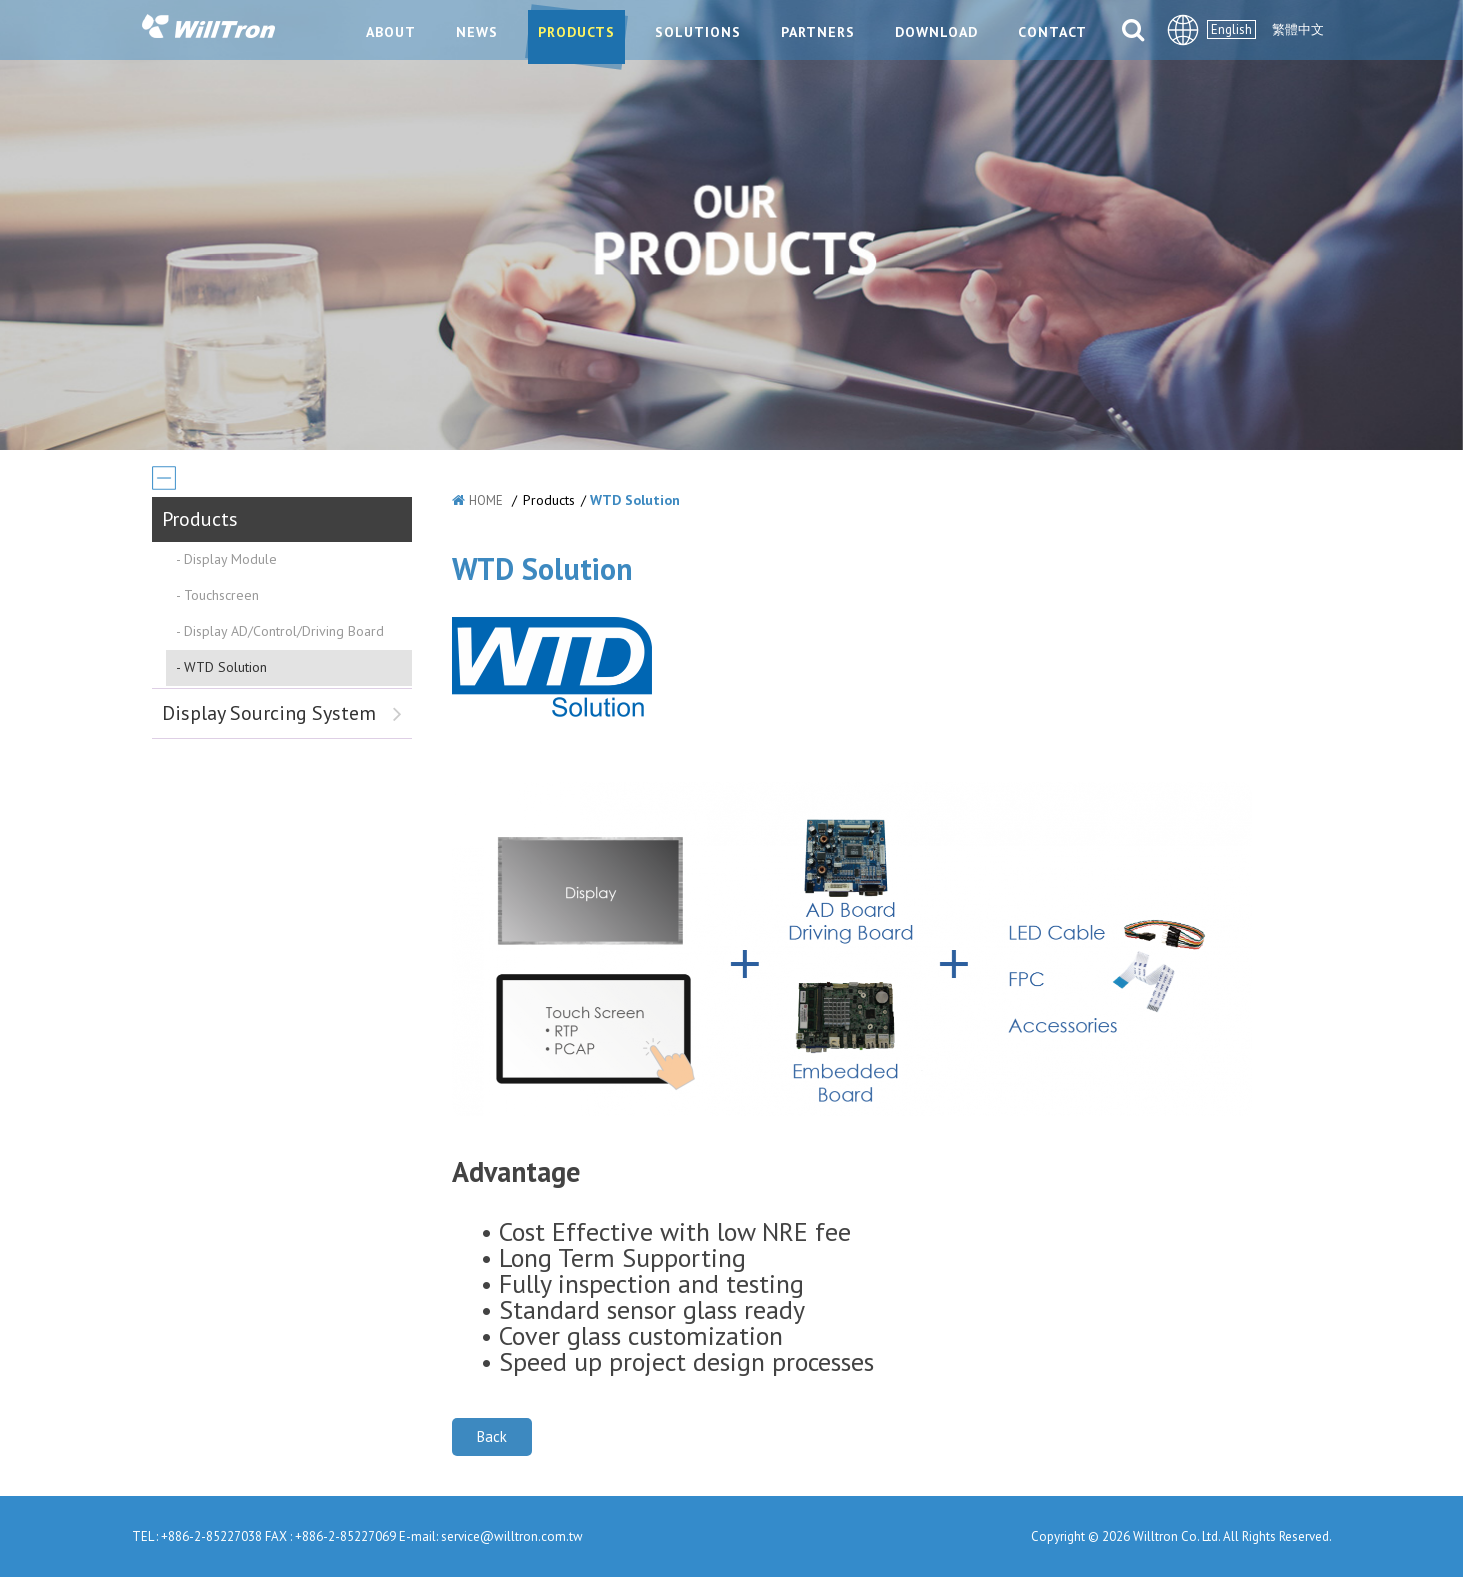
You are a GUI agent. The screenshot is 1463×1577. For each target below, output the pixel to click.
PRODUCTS (576, 32)
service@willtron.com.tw (512, 1536)
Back (492, 1436)
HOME (486, 500)
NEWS (477, 32)
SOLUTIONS (698, 32)
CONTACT (1052, 32)
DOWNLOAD (936, 32)
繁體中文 (1298, 29)
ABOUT (391, 32)
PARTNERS (818, 32)
